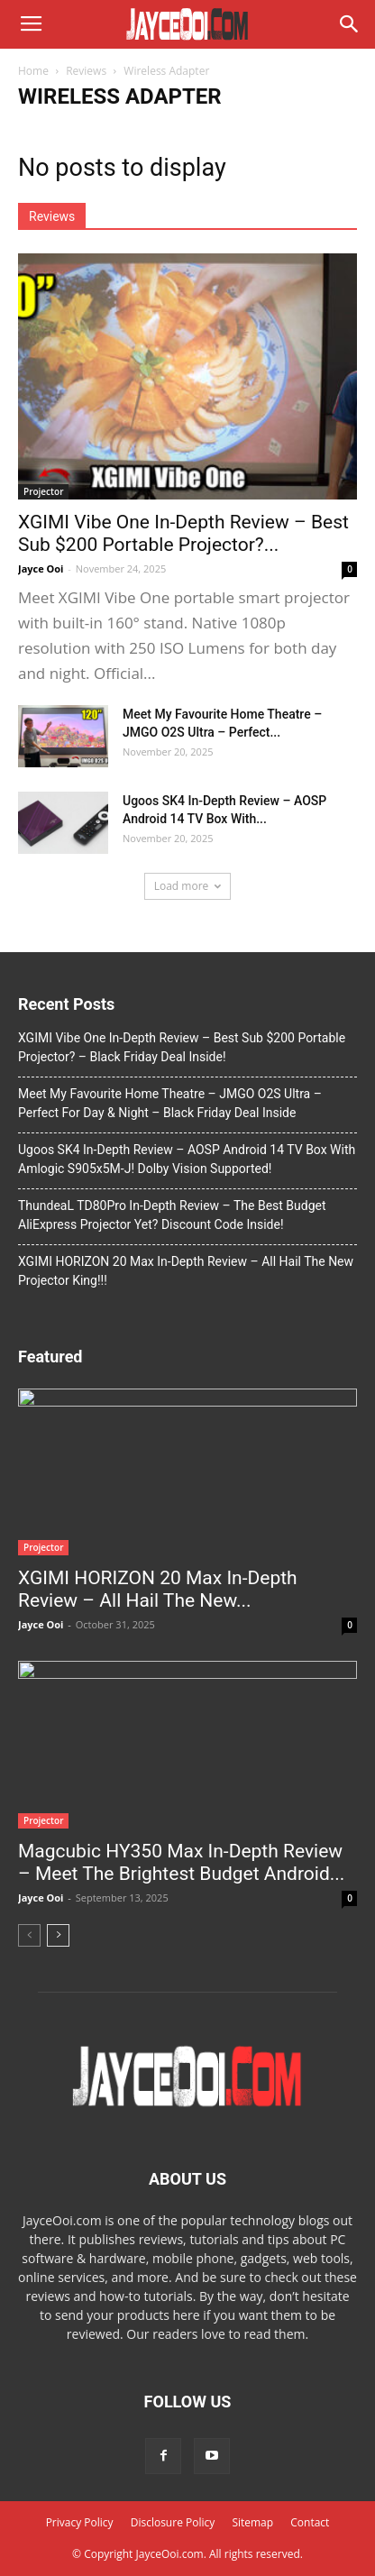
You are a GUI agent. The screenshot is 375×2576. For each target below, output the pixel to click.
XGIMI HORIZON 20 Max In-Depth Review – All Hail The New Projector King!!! (185, 1271)
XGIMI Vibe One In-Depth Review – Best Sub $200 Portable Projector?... (183, 533)
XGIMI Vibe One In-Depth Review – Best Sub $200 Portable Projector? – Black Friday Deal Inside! (181, 1047)
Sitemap (252, 2522)
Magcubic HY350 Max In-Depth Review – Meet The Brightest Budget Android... (181, 1862)
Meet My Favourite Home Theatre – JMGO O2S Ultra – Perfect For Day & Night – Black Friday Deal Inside (170, 1103)
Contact (309, 2522)
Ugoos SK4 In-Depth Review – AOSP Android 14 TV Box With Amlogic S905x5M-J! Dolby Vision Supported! (186, 1159)
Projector (43, 491)
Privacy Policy (80, 2522)
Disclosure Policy (173, 2522)
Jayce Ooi (40, 568)
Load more (188, 886)
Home (33, 70)
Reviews (86, 70)
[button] (350, 24)
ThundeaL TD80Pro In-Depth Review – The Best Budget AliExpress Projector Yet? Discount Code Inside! (172, 1215)
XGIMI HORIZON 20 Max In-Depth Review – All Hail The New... (157, 1589)
